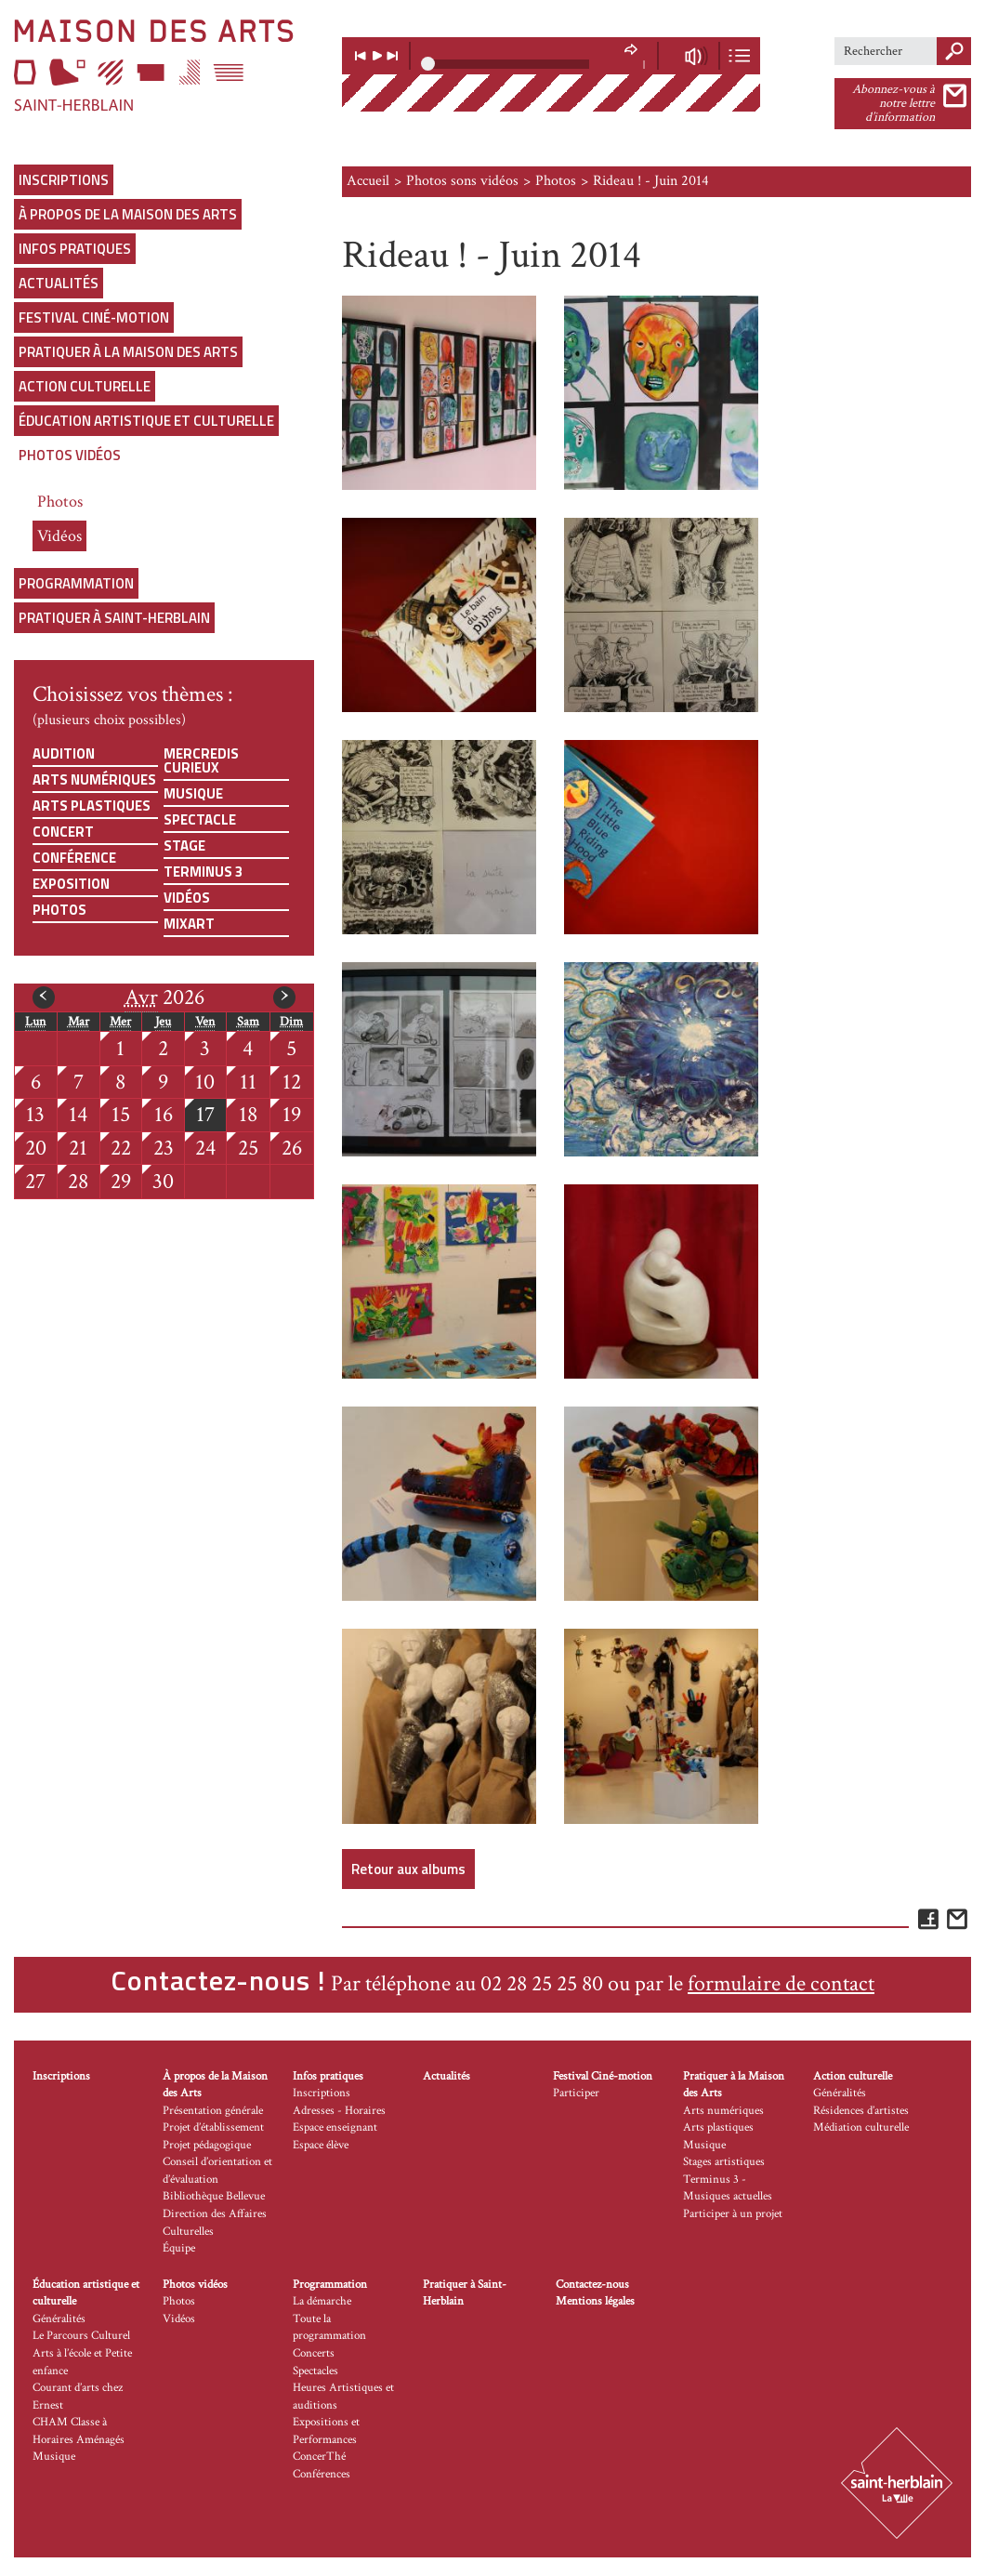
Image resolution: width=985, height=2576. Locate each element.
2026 (164, 997)
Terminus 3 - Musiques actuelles (727, 2188)
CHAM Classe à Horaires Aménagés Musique (79, 2439)
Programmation (76, 583)
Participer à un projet (732, 2214)
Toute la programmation (329, 2328)
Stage (184, 845)
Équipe (179, 2248)
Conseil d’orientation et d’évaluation (217, 2170)
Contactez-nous (592, 2284)
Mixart (189, 924)
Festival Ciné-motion (94, 317)
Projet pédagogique (207, 2145)
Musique (193, 793)
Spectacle (200, 819)
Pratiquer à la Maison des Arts (128, 352)
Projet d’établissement (213, 2127)
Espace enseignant (335, 2127)
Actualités (58, 283)
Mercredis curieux (201, 760)
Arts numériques (94, 779)
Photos (60, 501)
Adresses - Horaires (339, 2111)
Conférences (321, 2474)
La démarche (322, 2301)
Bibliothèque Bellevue (214, 2196)
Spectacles (315, 2371)
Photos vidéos (70, 455)
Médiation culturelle (861, 2127)
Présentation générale (213, 2111)
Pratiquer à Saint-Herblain (114, 617)
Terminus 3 (203, 871)
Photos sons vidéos (462, 181)
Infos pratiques (75, 248)
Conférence (74, 858)
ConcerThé (319, 2456)
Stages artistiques (724, 2162)
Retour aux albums (408, 1869)
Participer (576, 2093)
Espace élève (320, 2145)
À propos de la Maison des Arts (128, 214)
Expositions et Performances (326, 2431)
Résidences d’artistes (861, 2111)
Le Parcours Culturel (81, 2336)
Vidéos (59, 536)
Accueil (368, 181)
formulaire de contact (781, 1983)
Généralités (839, 2093)
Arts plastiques (92, 805)
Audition (64, 753)
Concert (63, 832)
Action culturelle (85, 386)
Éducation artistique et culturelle (146, 420)
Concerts (314, 2353)
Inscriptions (64, 180)
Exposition (71, 884)
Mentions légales (595, 2301)
